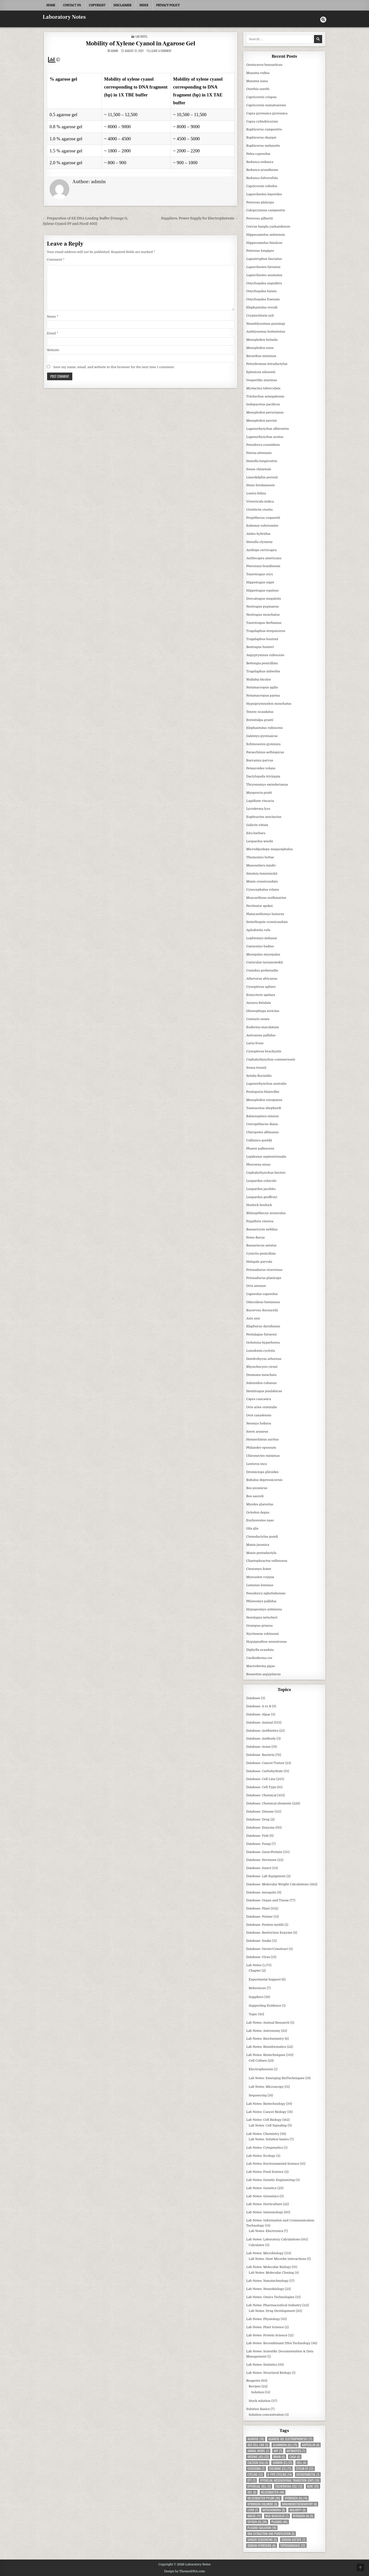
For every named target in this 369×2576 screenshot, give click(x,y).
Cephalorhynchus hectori (265, 1172)
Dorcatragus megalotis (263, 598)
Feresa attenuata (259, 453)
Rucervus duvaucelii (262, 1310)
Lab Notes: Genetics (261, 2188)
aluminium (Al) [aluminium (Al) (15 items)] (285, 2445)
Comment (55, 259)
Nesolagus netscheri (261, 1617)
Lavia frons (254, 1043)
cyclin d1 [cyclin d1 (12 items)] (305, 2468)
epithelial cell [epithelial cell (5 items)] (259, 2486)
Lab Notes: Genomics (262, 2196)
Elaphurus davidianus (263, 1326)
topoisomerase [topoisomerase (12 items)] (292, 2545)
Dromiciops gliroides (262, 1472)
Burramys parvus (259, 760)
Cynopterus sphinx (261, 987)
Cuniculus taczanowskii (264, 962)
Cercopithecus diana (262, 1124)
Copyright (97, 5)
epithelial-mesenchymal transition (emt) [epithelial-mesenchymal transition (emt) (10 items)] (289, 2480)
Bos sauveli (255, 1496)
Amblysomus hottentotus (265, 331)
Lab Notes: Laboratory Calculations (273, 2239)
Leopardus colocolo (261, 1181)
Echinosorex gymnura (263, 744)
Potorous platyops (260, 202)
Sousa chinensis (258, 469)
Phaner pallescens (260, 1148)
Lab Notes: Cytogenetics (264, 2147)
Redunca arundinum (262, 170)
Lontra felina (256, 493)
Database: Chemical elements (268, 1803)
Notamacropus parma (263, 695)
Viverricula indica (260, 501)
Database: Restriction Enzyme (269, 1932)
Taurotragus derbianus (263, 623)
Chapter (255, 1970)
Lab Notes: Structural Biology (268, 2373)
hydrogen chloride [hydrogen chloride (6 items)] (262, 2504)
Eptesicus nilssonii (260, 372)
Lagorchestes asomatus (264, 275)
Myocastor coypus (260, 1577)
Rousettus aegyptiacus (263, 1674)
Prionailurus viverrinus (264, 1270)
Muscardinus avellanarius (266, 898)
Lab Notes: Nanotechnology (267, 2281)
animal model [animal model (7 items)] (258, 2451)
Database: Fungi (258, 1844)
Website (53, 350)
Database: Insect (258, 1868)
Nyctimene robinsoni (262, 1634)
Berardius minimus (261, 356)
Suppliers (256, 1997)
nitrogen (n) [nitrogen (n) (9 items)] (303, 2516)
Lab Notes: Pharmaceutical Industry (273, 2305)
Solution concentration (266, 2414)
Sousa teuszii (256, 1067)
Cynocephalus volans (262, 889)
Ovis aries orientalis (261, 1407)
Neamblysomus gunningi (265, 323)
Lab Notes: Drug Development (272, 2311)
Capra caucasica (258, 1399)
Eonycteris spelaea (260, 995)
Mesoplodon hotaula (261, 340)
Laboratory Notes (64, 17)
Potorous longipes (260, 250)
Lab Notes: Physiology (263, 2319)
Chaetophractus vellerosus (266, 1561)
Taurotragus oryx (259, 574)
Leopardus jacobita (260, 1189)
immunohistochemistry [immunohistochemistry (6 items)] (299, 2504)
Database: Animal (259, 1722)
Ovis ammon (256, 1286)
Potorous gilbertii (259, 218)
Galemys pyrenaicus (261, 736)
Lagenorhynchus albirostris (267, 429)
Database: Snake (258, 1941)
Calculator (256, 2245)
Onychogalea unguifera (264, 283)
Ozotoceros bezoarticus (264, 65)
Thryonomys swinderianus (267, 784)
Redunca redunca (259, 162)
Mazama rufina (257, 73)
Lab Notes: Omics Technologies (270, 2297)
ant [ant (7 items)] (278, 2451)
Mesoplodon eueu (260, 348)
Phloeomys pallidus (261, 1601)
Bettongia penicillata (262, 663)
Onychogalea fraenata (263, 299)
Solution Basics (258, 2409)
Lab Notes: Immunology (264, 2212)
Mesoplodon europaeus (264, 1100)
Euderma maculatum (262, 1027)
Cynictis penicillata (261, 1253)
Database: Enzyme (260, 1827)
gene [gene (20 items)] (313, 2486)
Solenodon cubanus (261, 1383)
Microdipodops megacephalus (269, 849)
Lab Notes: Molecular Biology (268, 2267)
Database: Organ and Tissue (267, 1900)
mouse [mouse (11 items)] (254, 2516)
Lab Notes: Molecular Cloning (271, 2272)
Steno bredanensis (260, 485)
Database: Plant (258, 1908)
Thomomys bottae (260, 857)
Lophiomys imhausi (261, 938)
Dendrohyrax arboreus (263, 1359)
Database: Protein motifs (265, 1925)
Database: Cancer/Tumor (265, 1763)
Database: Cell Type (261, 1787)
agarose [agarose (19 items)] (255, 2439)
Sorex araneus (257, 1431)
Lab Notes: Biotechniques (265, 2055)
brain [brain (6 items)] (279, 2456)
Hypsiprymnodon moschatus (268, 703)
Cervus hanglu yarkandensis (268, 226)
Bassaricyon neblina (261, 1229)
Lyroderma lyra (258, 809)
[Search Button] (323, 20)
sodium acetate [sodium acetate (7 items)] (293, 2539)
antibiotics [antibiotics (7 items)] (296, 2451)
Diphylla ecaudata (260, 1650)
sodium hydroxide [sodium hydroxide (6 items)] (261, 2545)
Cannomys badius (260, 946)
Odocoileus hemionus (263, 1302)
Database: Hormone (261, 1860)
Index (143, 5)
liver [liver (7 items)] (252, 2510)
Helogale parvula (259, 1261)
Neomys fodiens (258, 1423)
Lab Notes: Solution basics (269, 2139)
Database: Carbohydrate (264, 1771)
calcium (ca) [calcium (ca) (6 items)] (257, 2462)
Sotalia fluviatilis (259, 1076)
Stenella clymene (259, 542)
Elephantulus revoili (261, 307)
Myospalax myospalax (263, 954)
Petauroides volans (260, 768)
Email (52, 333)
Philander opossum (261, 1447)
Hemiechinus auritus (262, 1439)
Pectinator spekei (259, 906)
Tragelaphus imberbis (263, 671)
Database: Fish (257, 1835)
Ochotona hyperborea (263, 1342)
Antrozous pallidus (260, 1035)
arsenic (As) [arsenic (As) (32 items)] (258, 2456)
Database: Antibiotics (262, 1730)
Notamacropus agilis (262, 687)
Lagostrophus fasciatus (264, 259)
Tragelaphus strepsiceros (265, 631)
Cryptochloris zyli (260, 315)
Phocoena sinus (258, 1164)
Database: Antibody (261, 1738)
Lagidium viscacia (260, 801)
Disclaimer (122, 5)
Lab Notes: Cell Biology (263, 2120)
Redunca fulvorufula (262, 178)
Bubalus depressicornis (264, 1480)
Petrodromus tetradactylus (266, 364)
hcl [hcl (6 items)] (251, 2492)
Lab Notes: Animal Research (267, 2022)
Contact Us (72, 5)
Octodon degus (257, 1512)
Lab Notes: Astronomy (263, 2031)
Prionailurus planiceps (263, 1278)
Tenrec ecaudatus (259, 712)
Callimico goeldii (259, 1140)
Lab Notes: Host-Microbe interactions (277, 2259)
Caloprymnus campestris (265, 210)
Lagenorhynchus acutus (264, 437)
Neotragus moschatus (263, 614)
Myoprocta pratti (259, 792)
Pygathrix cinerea (259, 1221)
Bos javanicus (256, 1488)
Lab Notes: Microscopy (266, 2087)
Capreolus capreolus (262, 1294)
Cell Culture (258, 2060)
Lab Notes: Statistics (261, 2364)
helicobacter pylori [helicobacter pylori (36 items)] (263, 2498)
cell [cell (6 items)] (301, 2462)
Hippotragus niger (260, 582)
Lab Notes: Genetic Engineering (270, 2180)
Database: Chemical (261, 1795)
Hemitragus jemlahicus (264, 1391)
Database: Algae (258, 1714)
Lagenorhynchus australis (266, 1083)
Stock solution (260, 2401)
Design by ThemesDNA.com (184, 2571)
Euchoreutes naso (260, 1520)
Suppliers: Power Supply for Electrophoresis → (200, 218)
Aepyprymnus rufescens (265, 655)
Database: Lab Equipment (265, 1876)
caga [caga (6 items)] (294, 2456)
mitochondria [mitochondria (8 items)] (273, 2510)
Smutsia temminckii (261, 873)
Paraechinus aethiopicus (265, 752)
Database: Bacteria (260, 1755)
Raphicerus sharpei (261, 137)
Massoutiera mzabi (260, 865)
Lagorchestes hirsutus (263, 267)
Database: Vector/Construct (267, 1949)
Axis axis (253, 1318)
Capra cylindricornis (262, 121)
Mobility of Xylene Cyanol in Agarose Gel (140, 43)
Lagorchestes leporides (264, 194)
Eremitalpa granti (259, 720)
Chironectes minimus (262, 1456)
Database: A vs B (258, 1706)
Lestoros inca (256, 1464)
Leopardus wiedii (259, 841)
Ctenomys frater (258, 1569)
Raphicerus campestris (264, 129)
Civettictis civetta (259, 509)
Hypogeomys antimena (264, 1609)
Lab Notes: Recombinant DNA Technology (278, 2343)
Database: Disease (260, 1811)
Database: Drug (258, 1819)
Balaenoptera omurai (262, 1116)
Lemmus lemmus (259, 1585)
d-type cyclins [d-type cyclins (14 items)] (279, 2474)
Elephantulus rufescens (264, 728)
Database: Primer (259, 1916)
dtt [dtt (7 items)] (251, 2480)
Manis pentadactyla (261, 1553)
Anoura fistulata (258, 1003)
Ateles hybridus (258, 534)
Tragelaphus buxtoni (262, 639)
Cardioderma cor (259, 1658)
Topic (253, 2014)
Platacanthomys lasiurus (265, 914)
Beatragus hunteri (260, 647)
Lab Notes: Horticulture (264, 2204)
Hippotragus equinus (262, 590)
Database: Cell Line (261, 1779)
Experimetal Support (265, 1979)
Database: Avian (258, 1746)
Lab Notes (141, 36)
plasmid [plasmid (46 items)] (279, 2522)
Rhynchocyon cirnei (261, 1367)
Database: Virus (258, 1957)
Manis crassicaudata (262, 881)
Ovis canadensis (258, 1415)
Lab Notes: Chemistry (262, 2134)
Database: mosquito (261, 1892)
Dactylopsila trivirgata (263, 776)
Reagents (253, 2380)
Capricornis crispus (261, 97)
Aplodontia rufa (258, 930)
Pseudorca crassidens (263, 445)
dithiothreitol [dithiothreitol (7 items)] (307, 2474)
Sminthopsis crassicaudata (267, 922)
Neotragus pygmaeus (262, 606)
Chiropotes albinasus (262, 1132)
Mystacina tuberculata (263, 388)
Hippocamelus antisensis (265, 234)
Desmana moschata (261, 1375)
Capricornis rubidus (261, 186)
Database (253, 1698)
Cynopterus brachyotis (263, 1051)
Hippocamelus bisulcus (264, 243)
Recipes (255, 2386)
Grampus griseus (259, 1625)
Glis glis (252, 1528)
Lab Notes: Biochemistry (265, 2038)
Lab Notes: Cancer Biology (266, 2112)
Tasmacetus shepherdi (263, 1108)
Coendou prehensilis (262, 970)
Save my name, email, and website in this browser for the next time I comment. (114, 367)
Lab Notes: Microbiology (264, 2253)
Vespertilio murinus (261, 380)
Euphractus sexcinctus (263, 817)
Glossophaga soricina (262, 1011)
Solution (257, 2392)
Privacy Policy (168, 5)
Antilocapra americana (263, 558)
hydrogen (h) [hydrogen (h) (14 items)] (296, 2498)
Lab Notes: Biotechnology (265, 2104)
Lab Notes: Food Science (265, 2172)
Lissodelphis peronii (262, 477)
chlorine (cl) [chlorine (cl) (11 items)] (280, 2468)
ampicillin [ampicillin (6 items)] (311, 2445)
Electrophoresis (261, 2069)
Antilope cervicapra (261, 550)
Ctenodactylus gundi (262, 1536)
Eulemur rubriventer (262, 525)
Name (52, 316)
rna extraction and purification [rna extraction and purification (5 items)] (271, 2533)
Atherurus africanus (261, 978)
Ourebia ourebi (257, 89)
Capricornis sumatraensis (266, 105)
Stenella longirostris (261, 461)
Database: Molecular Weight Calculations (277, 1884)
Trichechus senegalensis (265, 396)
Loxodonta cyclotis (260, 1350)
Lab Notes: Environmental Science (272, 2163)
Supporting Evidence (265, 2005)
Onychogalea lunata (261, 291)
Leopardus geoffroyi (261, 1197)
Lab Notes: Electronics (266, 2231)
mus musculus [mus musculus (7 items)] (277, 2516)
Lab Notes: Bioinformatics (266, 2047)
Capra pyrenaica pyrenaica (266, 113)
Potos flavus (255, 1237)
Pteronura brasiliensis (263, 566)
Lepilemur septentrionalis (266, 1156)
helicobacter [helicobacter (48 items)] (272, 2492)
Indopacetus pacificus (263, 404)
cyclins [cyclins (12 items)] (255, 2474)
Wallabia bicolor (258, 679)
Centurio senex (257, 1019)
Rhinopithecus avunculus (266, 1213)
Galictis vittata (257, 825)
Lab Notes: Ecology (260, 2156)
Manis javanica (257, 1545)
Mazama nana (257, 81)
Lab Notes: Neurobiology (265, 2289)
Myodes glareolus (259, 1504)
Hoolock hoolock (259, 1205)
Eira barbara (255, 833)
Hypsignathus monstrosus (266, 1641)
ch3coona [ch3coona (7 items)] (255, 2468)
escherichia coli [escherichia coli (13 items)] (289, 2486)
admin (114, 50)
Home (50, 5)
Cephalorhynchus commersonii (270, 1059)
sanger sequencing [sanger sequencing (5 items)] (262, 2539)
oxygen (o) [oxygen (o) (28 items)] (257, 2522)
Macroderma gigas (260, 1666)
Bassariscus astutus (261, 1245)
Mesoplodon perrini (261, 420)
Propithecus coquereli (263, 518)
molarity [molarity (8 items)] (298, 2510)
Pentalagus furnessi (261, 1334)
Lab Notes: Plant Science (265, 2327)
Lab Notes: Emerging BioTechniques (276, 2078)
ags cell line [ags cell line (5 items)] (257, 2445)
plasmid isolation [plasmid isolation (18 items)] (261, 2527)
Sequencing (258, 2095)
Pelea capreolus (258, 154)
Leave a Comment (161, 50)
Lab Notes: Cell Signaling (268, 2125)
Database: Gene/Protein (264, 1852)
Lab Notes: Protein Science (266, 2335)
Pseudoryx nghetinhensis (265, 1593)
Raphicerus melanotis (263, 145)
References (257, 1988)
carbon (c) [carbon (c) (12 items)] (282, 2462)
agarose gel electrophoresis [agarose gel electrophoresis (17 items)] (290, 2439)
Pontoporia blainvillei (262, 1092)
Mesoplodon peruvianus (265, 412)
